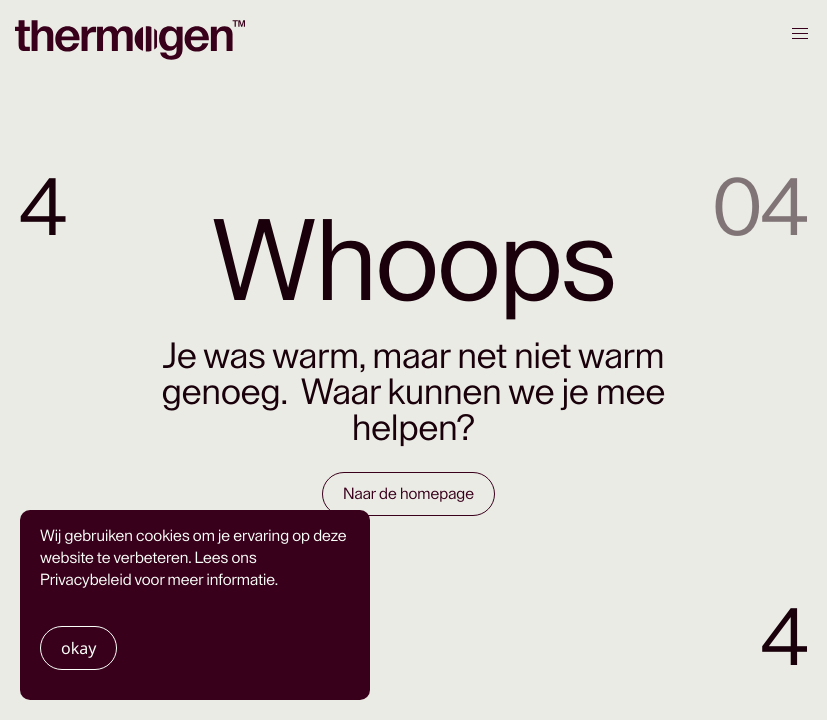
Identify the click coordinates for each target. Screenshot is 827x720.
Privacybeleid (86, 580)
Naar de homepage (408, 494)
